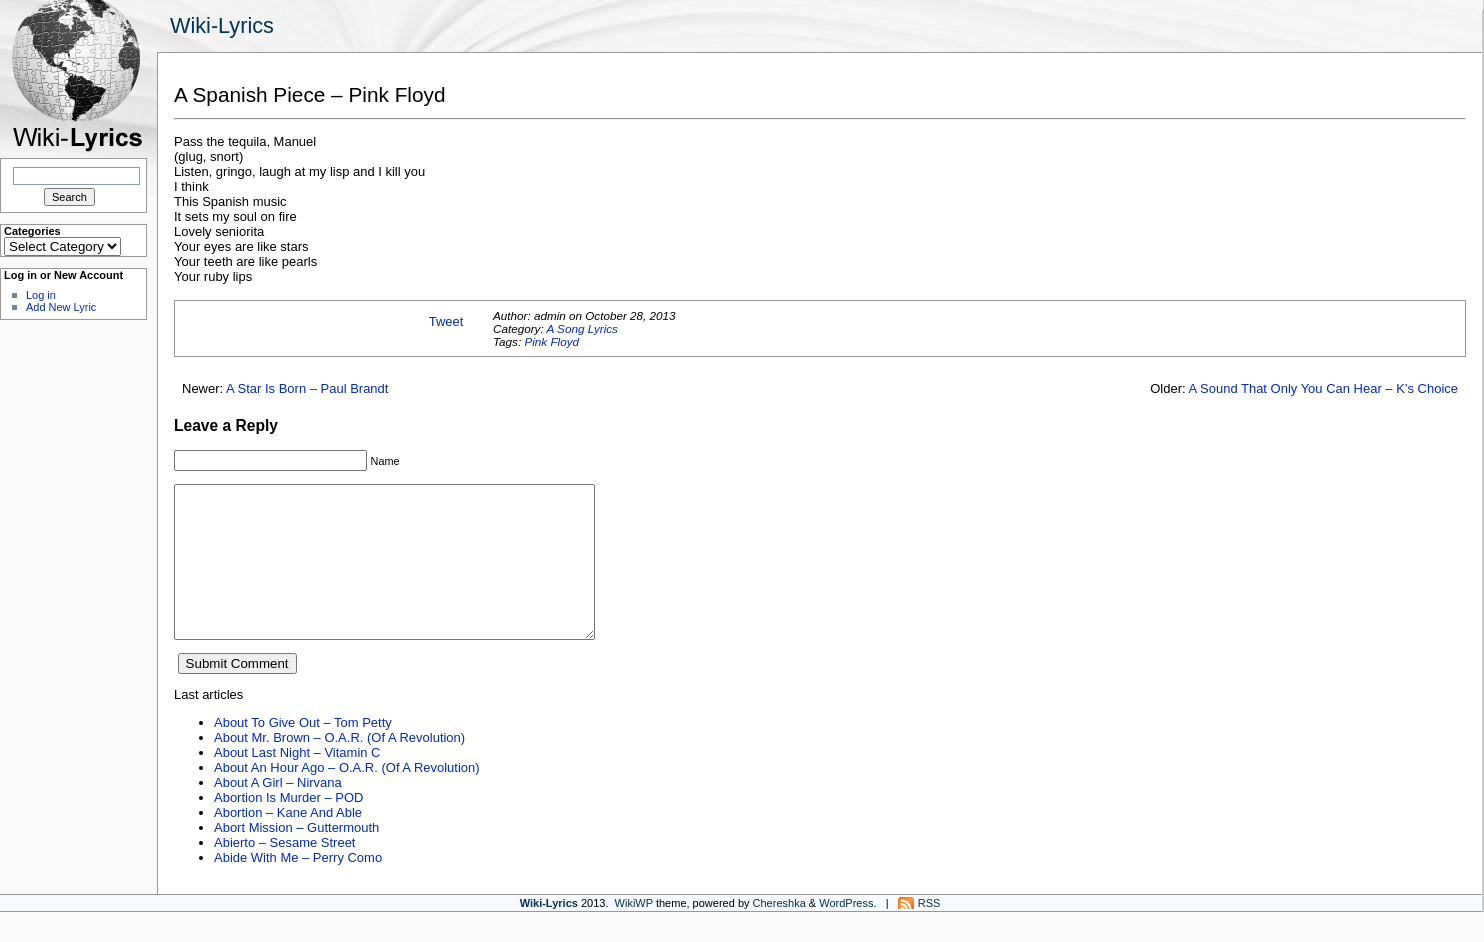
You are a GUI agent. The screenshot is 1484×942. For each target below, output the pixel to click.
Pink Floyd (551, 341)
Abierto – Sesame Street (284, 872)
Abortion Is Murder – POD (288, 827)
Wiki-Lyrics (222, 25)
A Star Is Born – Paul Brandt (307, 388)
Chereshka (779, 933)
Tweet (446, 321)
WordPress (846, 933)
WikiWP (634, 933)
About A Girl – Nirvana (278, 812)
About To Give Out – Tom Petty (303, 752)
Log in (41, 295)
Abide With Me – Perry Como (298, 887)
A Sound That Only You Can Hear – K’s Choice (1323, 388)
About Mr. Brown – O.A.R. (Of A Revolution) (339, 767)
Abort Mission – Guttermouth (296, 857)
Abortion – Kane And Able (288, 842)
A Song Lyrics (581, 328)
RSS (929, 933)
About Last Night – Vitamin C (297, 782)
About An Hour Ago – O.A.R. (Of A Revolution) (347, 797)
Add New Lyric (61, 307)
